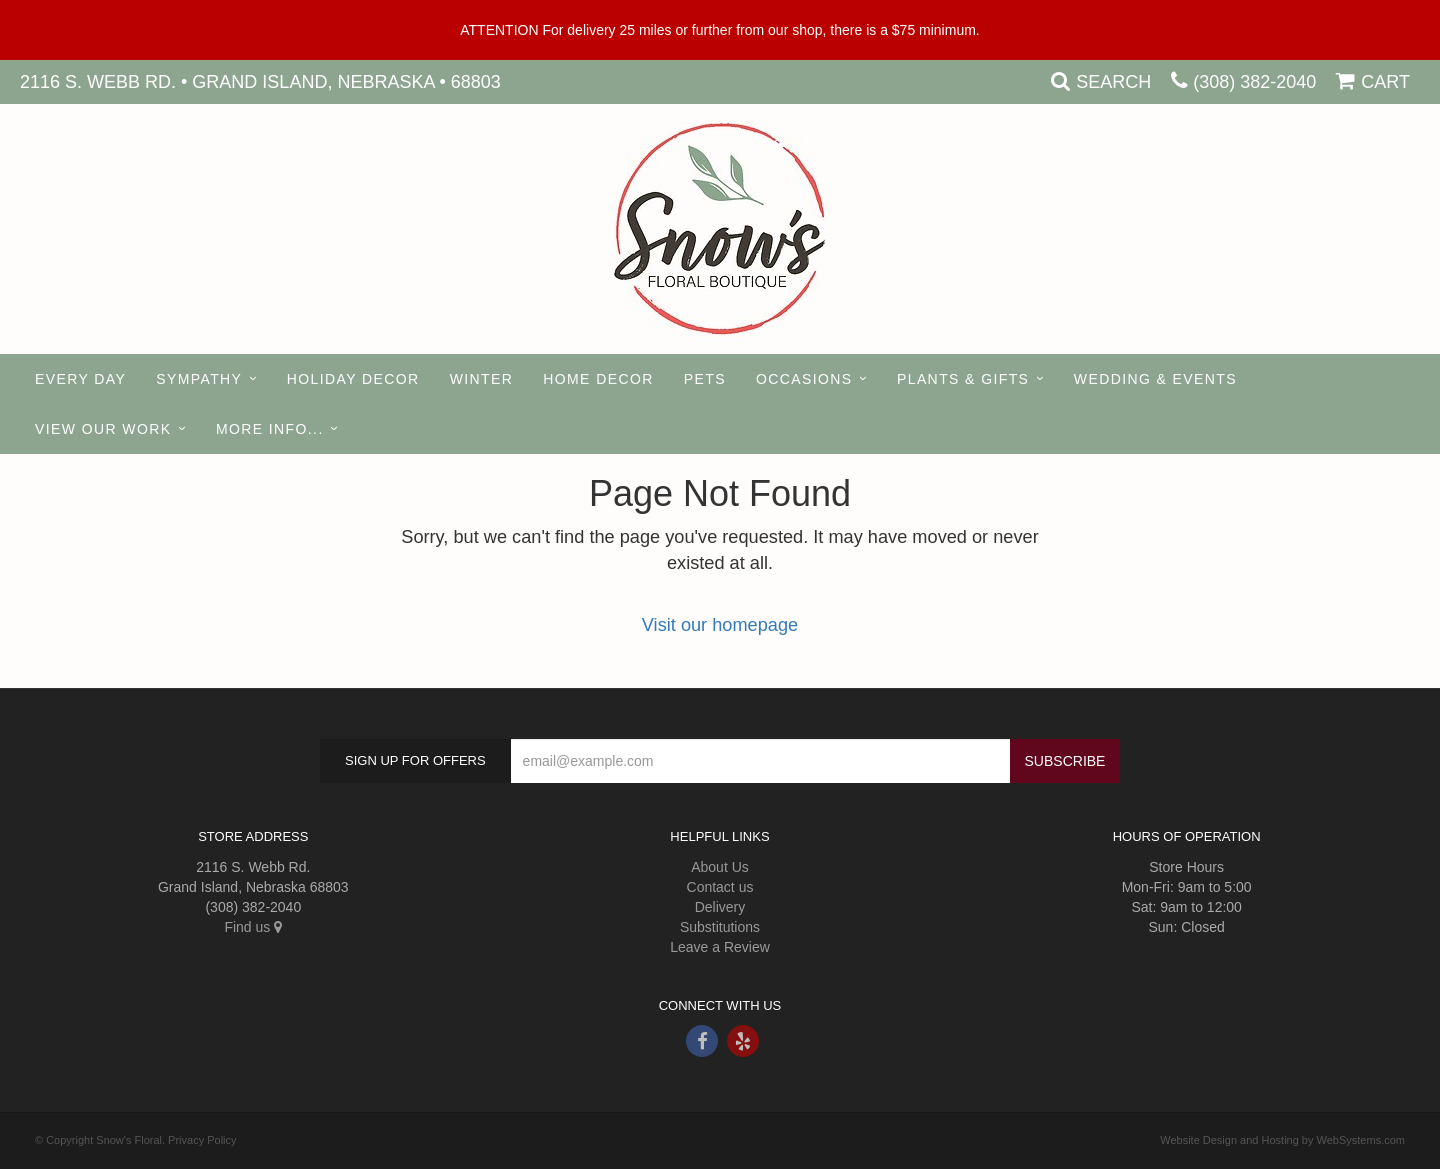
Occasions (804, 379)
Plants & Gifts (963, 379)
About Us (720, 867)
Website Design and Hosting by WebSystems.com (1282, 1140)
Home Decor (598, 379)
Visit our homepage (720, 625)
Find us (253, 927)
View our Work (103, 429)
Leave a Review (720, 947)
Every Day (80, 379)
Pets (705, 379)
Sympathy (199, 379)
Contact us (720, 887)
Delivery (720, 907)
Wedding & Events (1155, 379)
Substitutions (720, 927)
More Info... (270, 429)
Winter (482, 379)
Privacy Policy (202, 1140)
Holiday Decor (353, 379)
